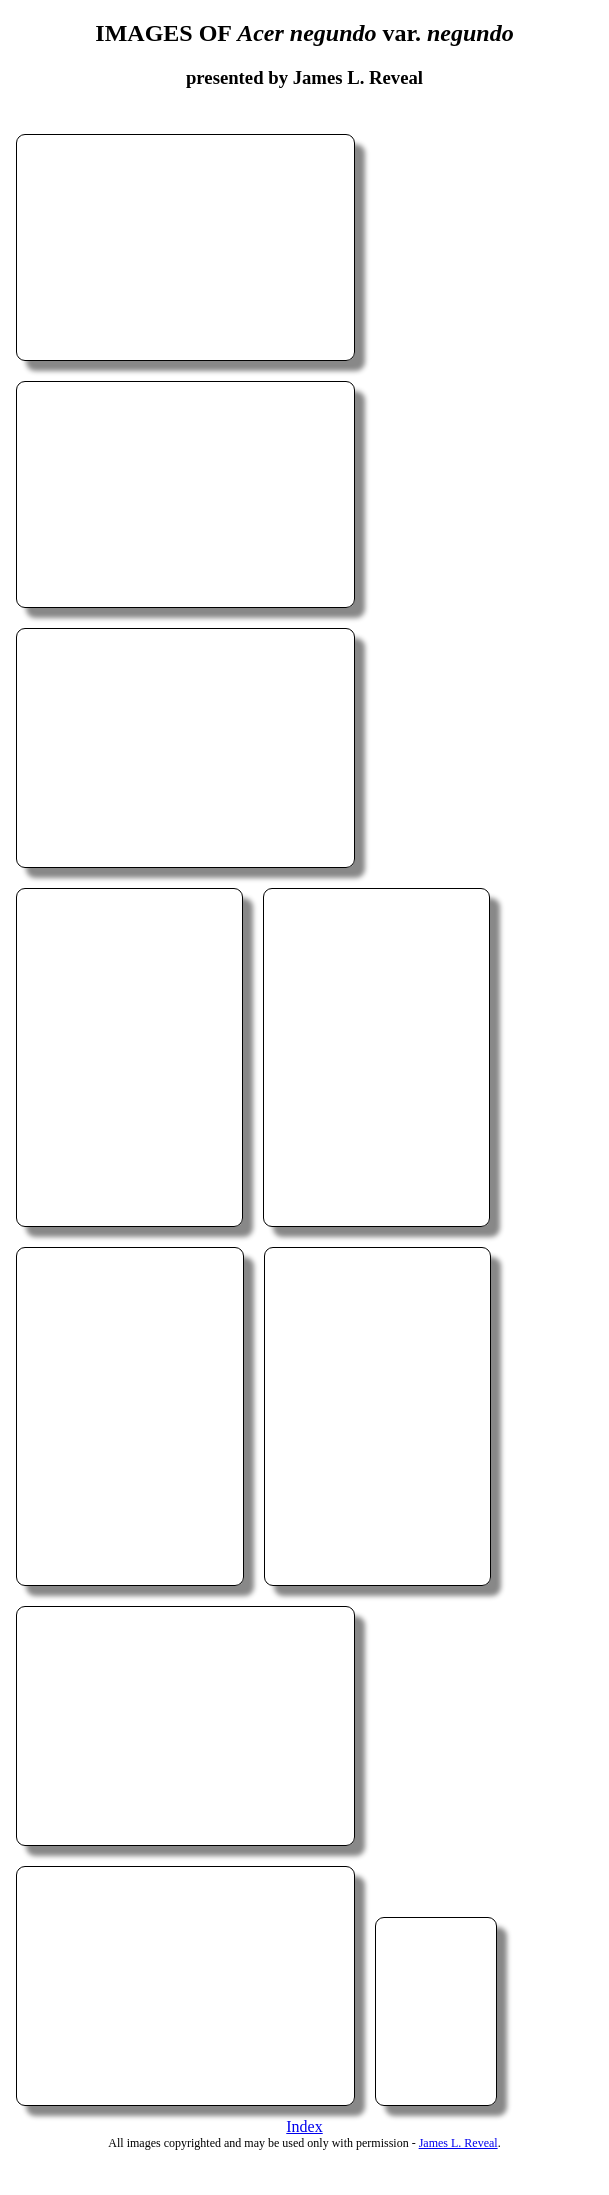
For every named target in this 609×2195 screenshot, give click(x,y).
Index (304, 2126)
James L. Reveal (458, 2143)
